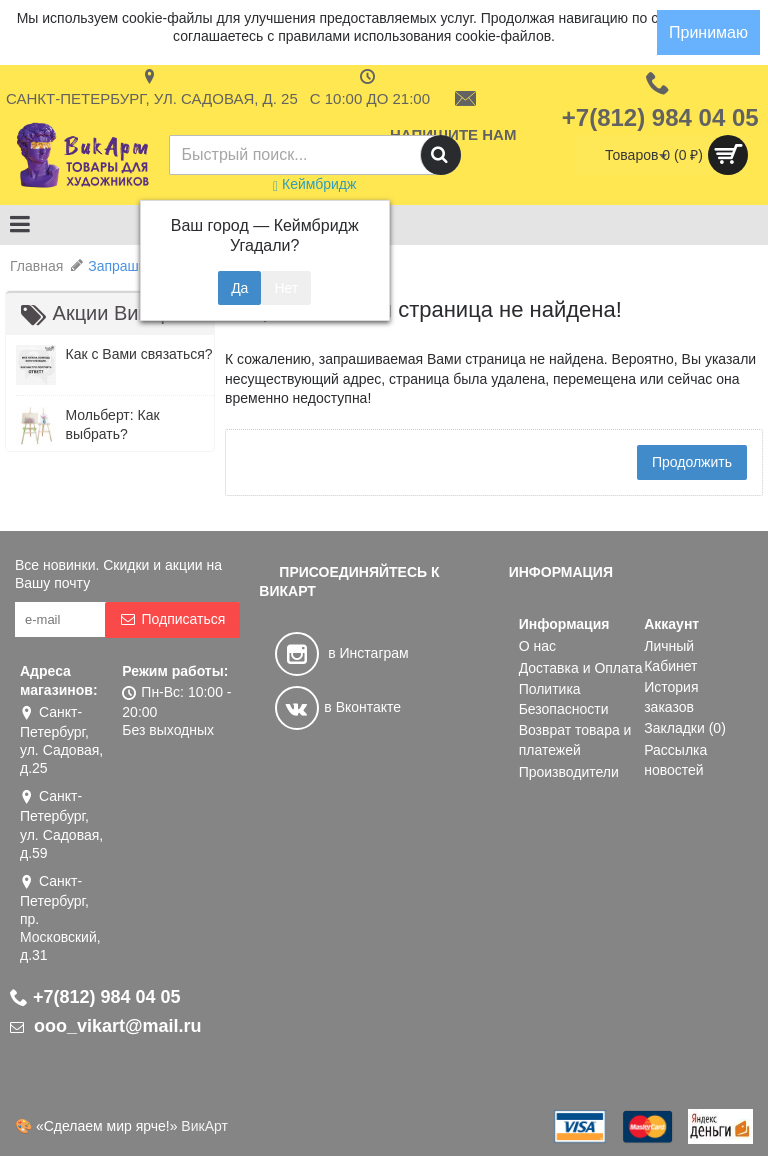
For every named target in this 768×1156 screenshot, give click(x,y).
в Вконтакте (338, 707)
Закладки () (685, 728)
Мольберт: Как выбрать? (112, 425)
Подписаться (172, 619)
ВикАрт (204, 1126)
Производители (569, 772)
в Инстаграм (341, 653)
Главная (36, 266)
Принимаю (708, 32)
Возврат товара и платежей (575, 740)
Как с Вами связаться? (138, 354)
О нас (537, 646)
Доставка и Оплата (581, 668)
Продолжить (692, 462)
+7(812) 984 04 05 (95, 997)
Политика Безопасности (564, 699)
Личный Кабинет (670, 656)
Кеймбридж (314, 184)
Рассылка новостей (675, 760)
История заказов (671, 697)
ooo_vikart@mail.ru (106, 1026)
